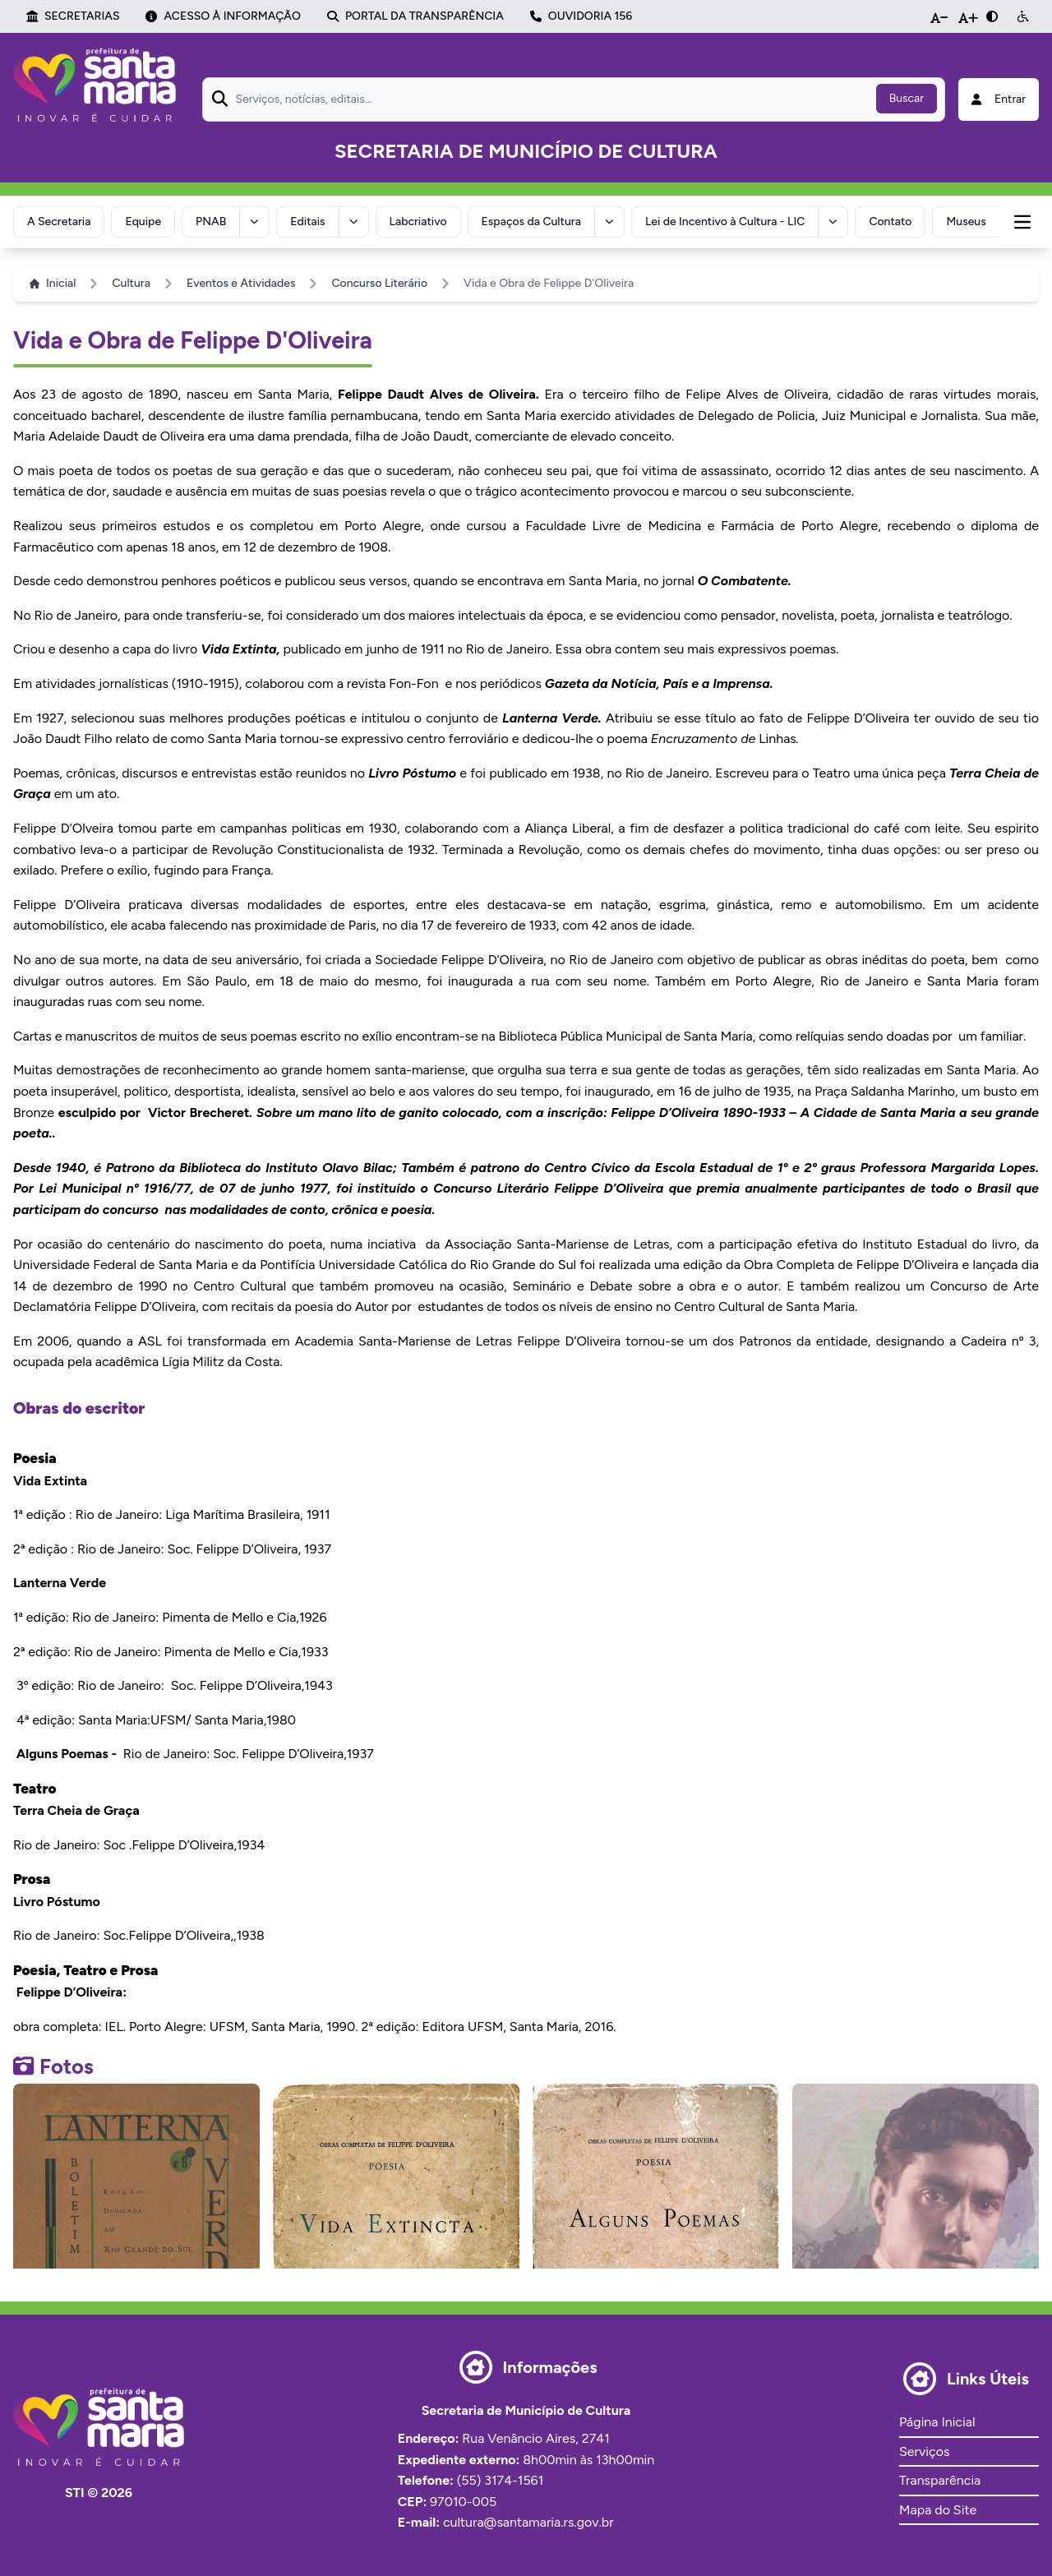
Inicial (53, 283)
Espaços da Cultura (531, 222)
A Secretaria (58, 222)
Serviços (924, 2451)
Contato (890, 222)
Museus (965, 222)
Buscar (906, 98)
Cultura (131, 283)
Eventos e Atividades (241, 283)
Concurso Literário (379, 283)
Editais (307, 222)
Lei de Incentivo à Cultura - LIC (725, 222)
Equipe (143, 222)
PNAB (211, 222)
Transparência (939, 2480)
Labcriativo (418, 222)
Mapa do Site (937, 2510)
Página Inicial (937, 2422)
